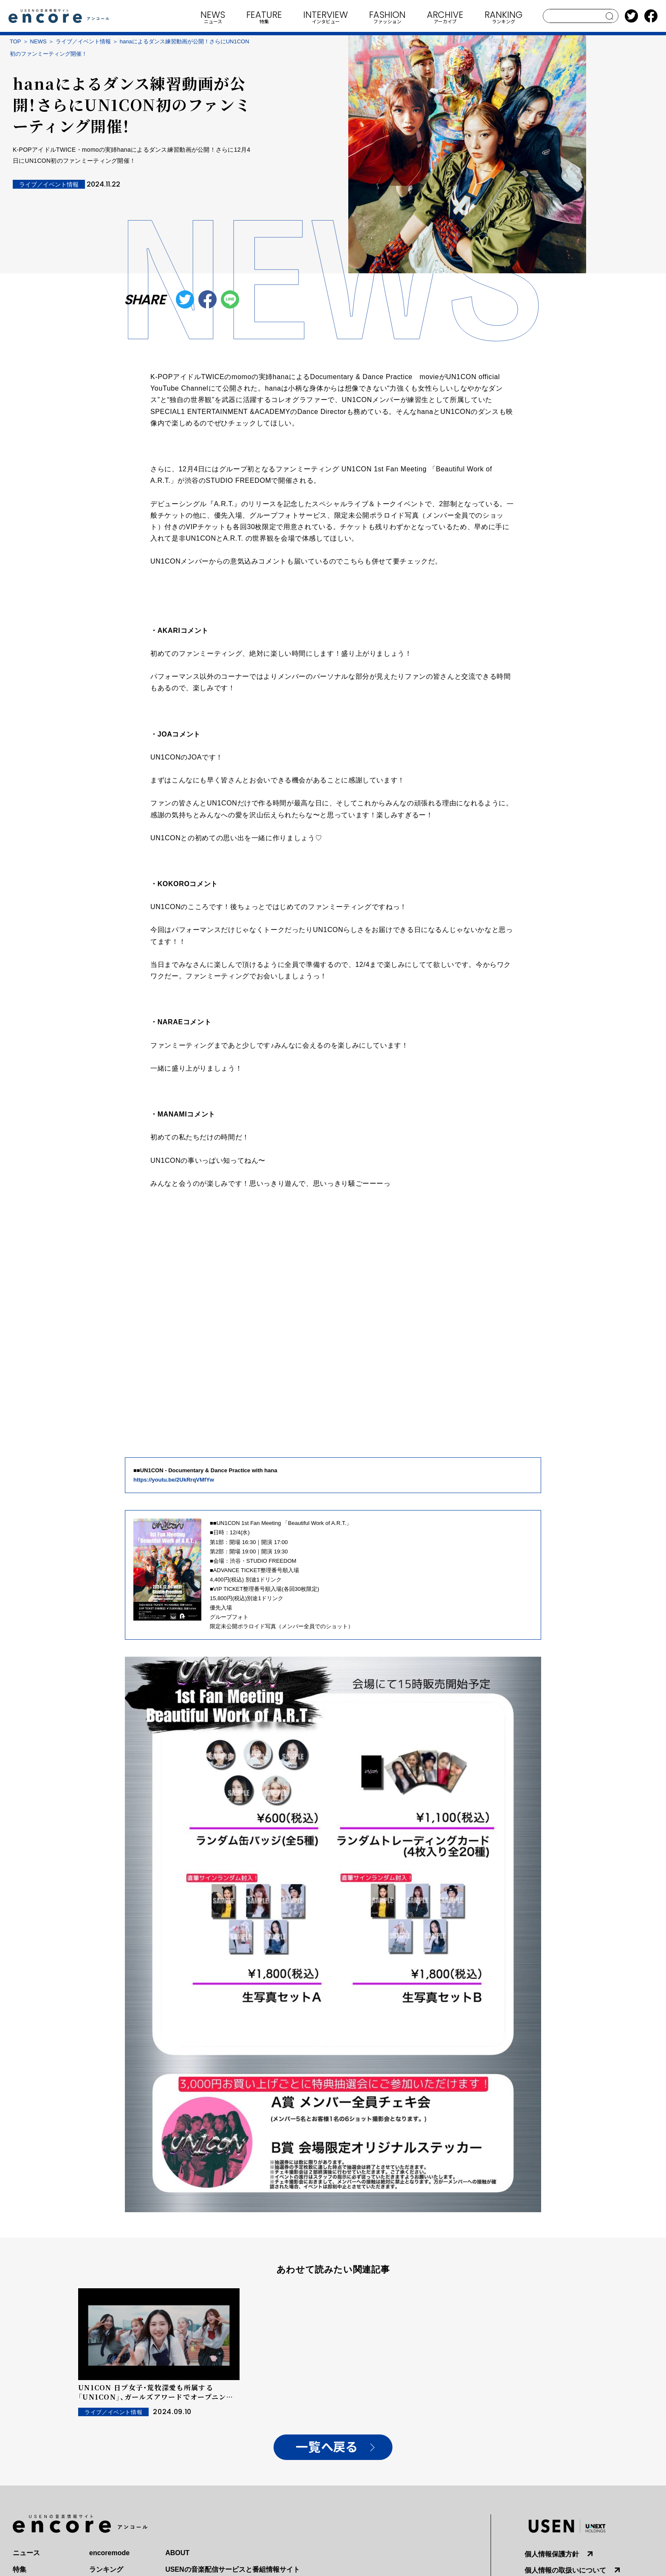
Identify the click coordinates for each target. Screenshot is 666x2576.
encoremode (109, 2552)
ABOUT (177, 2552)
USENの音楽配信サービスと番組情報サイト (232, 2569)
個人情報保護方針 (552, 2554)
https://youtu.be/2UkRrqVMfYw (173, 1479)
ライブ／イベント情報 (83, 41)
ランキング (106, 2569)
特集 (19, 2569)
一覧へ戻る (326, 2447)
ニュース (26, 2552)
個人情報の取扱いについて (565, 2570)
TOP (15, 41)
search (610, 16)
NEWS (38, 41)
